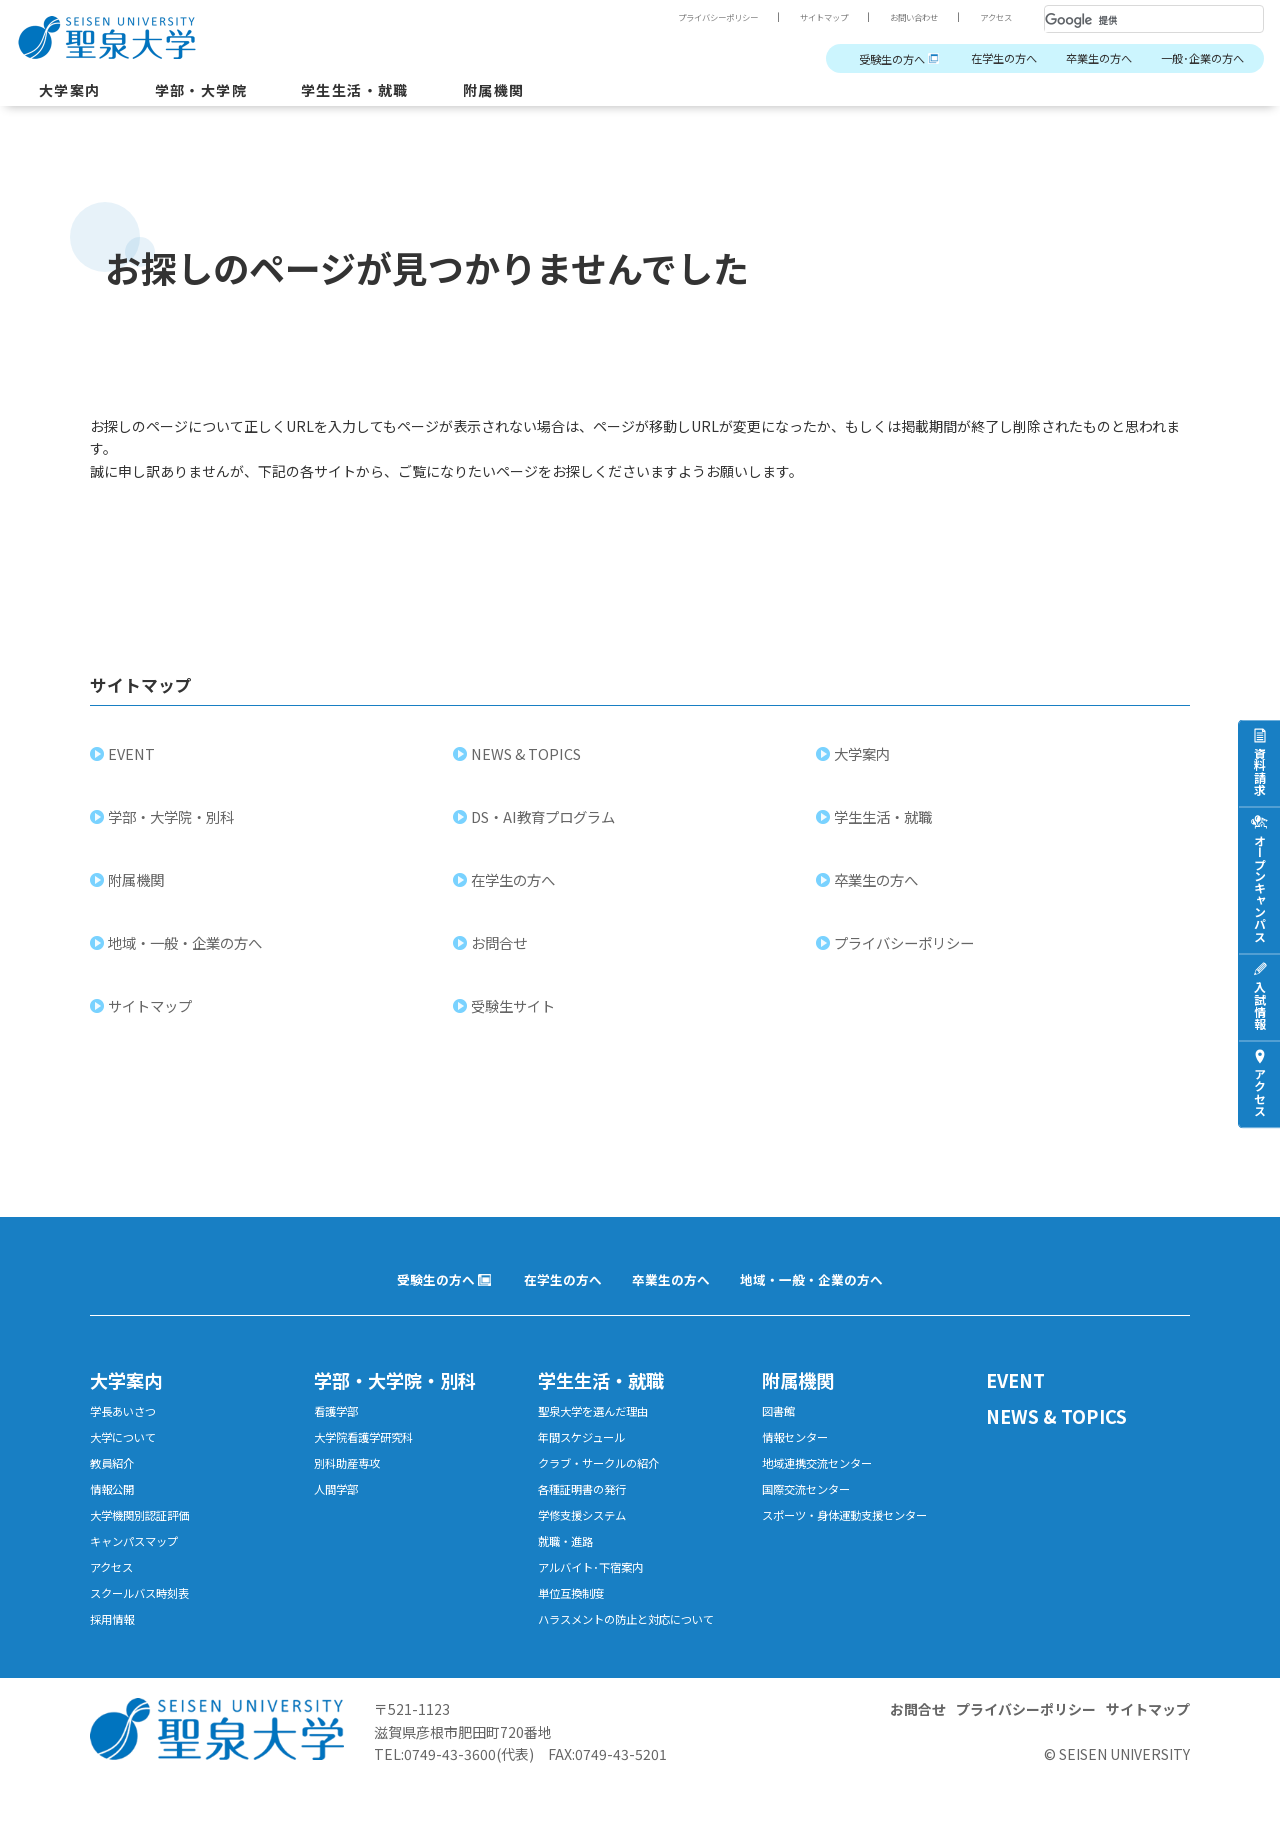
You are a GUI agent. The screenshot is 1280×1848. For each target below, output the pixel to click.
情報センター (801, 1458)
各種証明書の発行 (590, 1516)
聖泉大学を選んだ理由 (603, 1429)
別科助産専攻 (353, 1487)
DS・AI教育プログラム (545, 829)
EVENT (133, 766)
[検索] (1130, 20)
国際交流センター (814, 1516)
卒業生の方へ (1079, 59)
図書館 (781, 1429)
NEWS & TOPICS (528, 766)
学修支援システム (590, 1545)
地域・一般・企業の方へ (187, 955)
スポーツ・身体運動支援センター (859, 1545)
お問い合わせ (900, 17)
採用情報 (116, 1661)
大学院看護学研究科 (372, 1458)
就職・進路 (570, 1574)
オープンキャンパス (1259, 888)
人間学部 (340, 1516)
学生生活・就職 (384, 94)
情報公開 (116, 1516)
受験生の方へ (846, 59)
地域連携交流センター (827, 1487)
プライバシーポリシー (676, 17)
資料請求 (1259, 771)
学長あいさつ (129, 1429)
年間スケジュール (589, 1458)
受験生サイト (515, 1018)
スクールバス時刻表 (148, 1632)
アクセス (992, 17)
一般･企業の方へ (1195, 59)
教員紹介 (116, 1487)
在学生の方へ (972, 59)
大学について (129, 1458)
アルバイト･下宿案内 (599, 1603)
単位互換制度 (577, 1632)
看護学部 (340, 1429)
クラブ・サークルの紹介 (609, 1487)
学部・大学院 (216, 94)
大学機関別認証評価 (148, 1545)
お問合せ (501, 955)
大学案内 (74, 94)
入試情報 (1259, 1005)
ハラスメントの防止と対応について (635, 1671)
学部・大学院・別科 (173, 829)
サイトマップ (798, 17)
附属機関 (535, 94)
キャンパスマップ (142, 1574)
